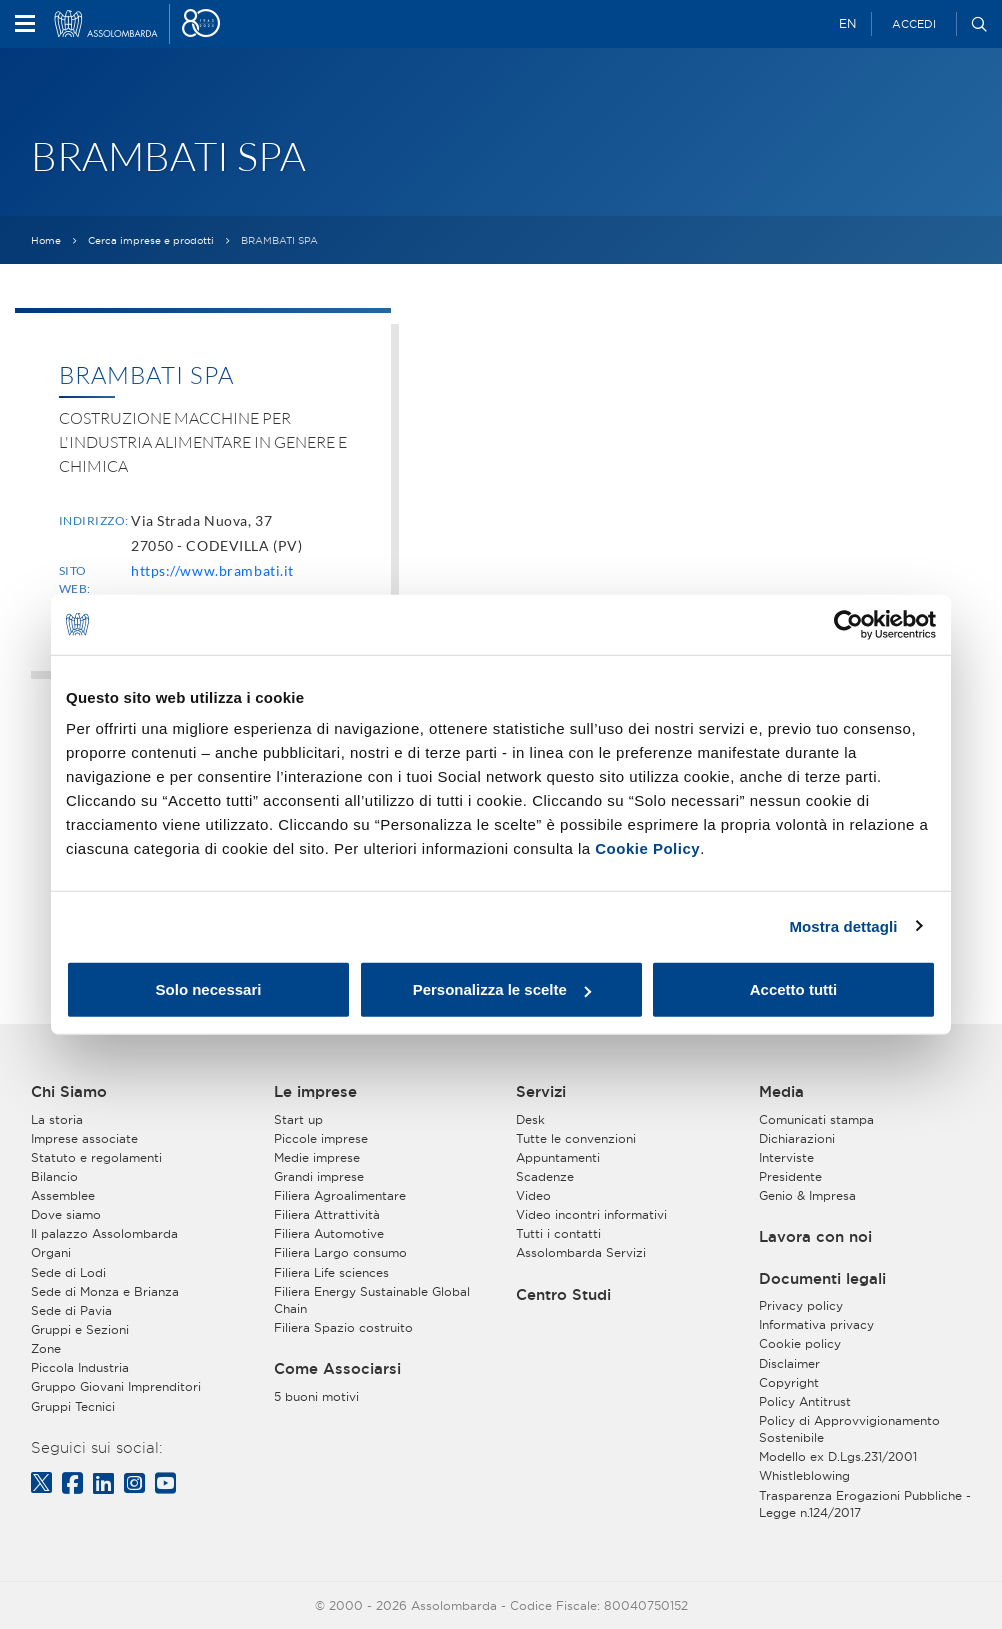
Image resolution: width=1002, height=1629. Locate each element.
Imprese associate (84, 1138)
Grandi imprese (319, 1176)
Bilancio (54, 1176)
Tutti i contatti (558, 1233)
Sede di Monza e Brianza (105, 1291)
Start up (298, 1119)
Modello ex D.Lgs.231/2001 (838, 1456)
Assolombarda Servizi (581, 1252)
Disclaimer (789, 1363)
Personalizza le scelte (502, 989)
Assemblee (63, 1195)
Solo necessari (209, 989)
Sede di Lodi (68, 1272)
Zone (46, 1348)
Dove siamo (66, 1214)
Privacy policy (801, 1305)
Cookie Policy (647, 848)
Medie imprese (317, 1157)
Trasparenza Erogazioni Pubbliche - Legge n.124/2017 (865, 1504)
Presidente (790, 1176)
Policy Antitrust (805, 1401)
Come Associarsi (337, 1369)
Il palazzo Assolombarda (104, 1233)
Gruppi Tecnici (73, 1406)
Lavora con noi (815, 1237)
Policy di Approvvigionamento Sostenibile (849, 1429)
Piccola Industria (80, 1367)
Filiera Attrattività (327, 1214)
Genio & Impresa (807, 1195)
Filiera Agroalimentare (340, 1195)
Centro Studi (563, 1295)
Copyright (789, 1382)
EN (847, 23)
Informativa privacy (816, 1324)
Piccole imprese (321, 1138)
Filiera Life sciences (331, 1272)
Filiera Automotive (329, 1233)
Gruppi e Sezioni (80, 1329)
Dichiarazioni (797, 1138)
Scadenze (545, 1176)
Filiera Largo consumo (340, 1252)
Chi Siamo (69, 1092)
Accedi (914, 24)
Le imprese (315, 1092)
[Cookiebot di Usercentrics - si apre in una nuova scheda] (848, 624)
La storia (57, 1119)
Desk (530, 1119)
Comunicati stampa (816, 1119)
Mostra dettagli (843, 925)
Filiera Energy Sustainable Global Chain (372, 1300)
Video (533, 1195)
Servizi (541, 1092)
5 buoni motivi (316, 1396)
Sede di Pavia (71, 1310)
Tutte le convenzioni (576, 1138)
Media (781, 1092)
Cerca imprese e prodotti (151, 240)
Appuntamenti (558, 1157)
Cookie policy (800, 1343)
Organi (51, 1252)
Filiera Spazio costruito (343, 1327)
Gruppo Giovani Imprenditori (116, 1386)
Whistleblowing (804, 1475)
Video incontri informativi (591, 1214)
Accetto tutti (794, 989)
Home (46, 240)
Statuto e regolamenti (96, 1157)
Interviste (786, 1157)
